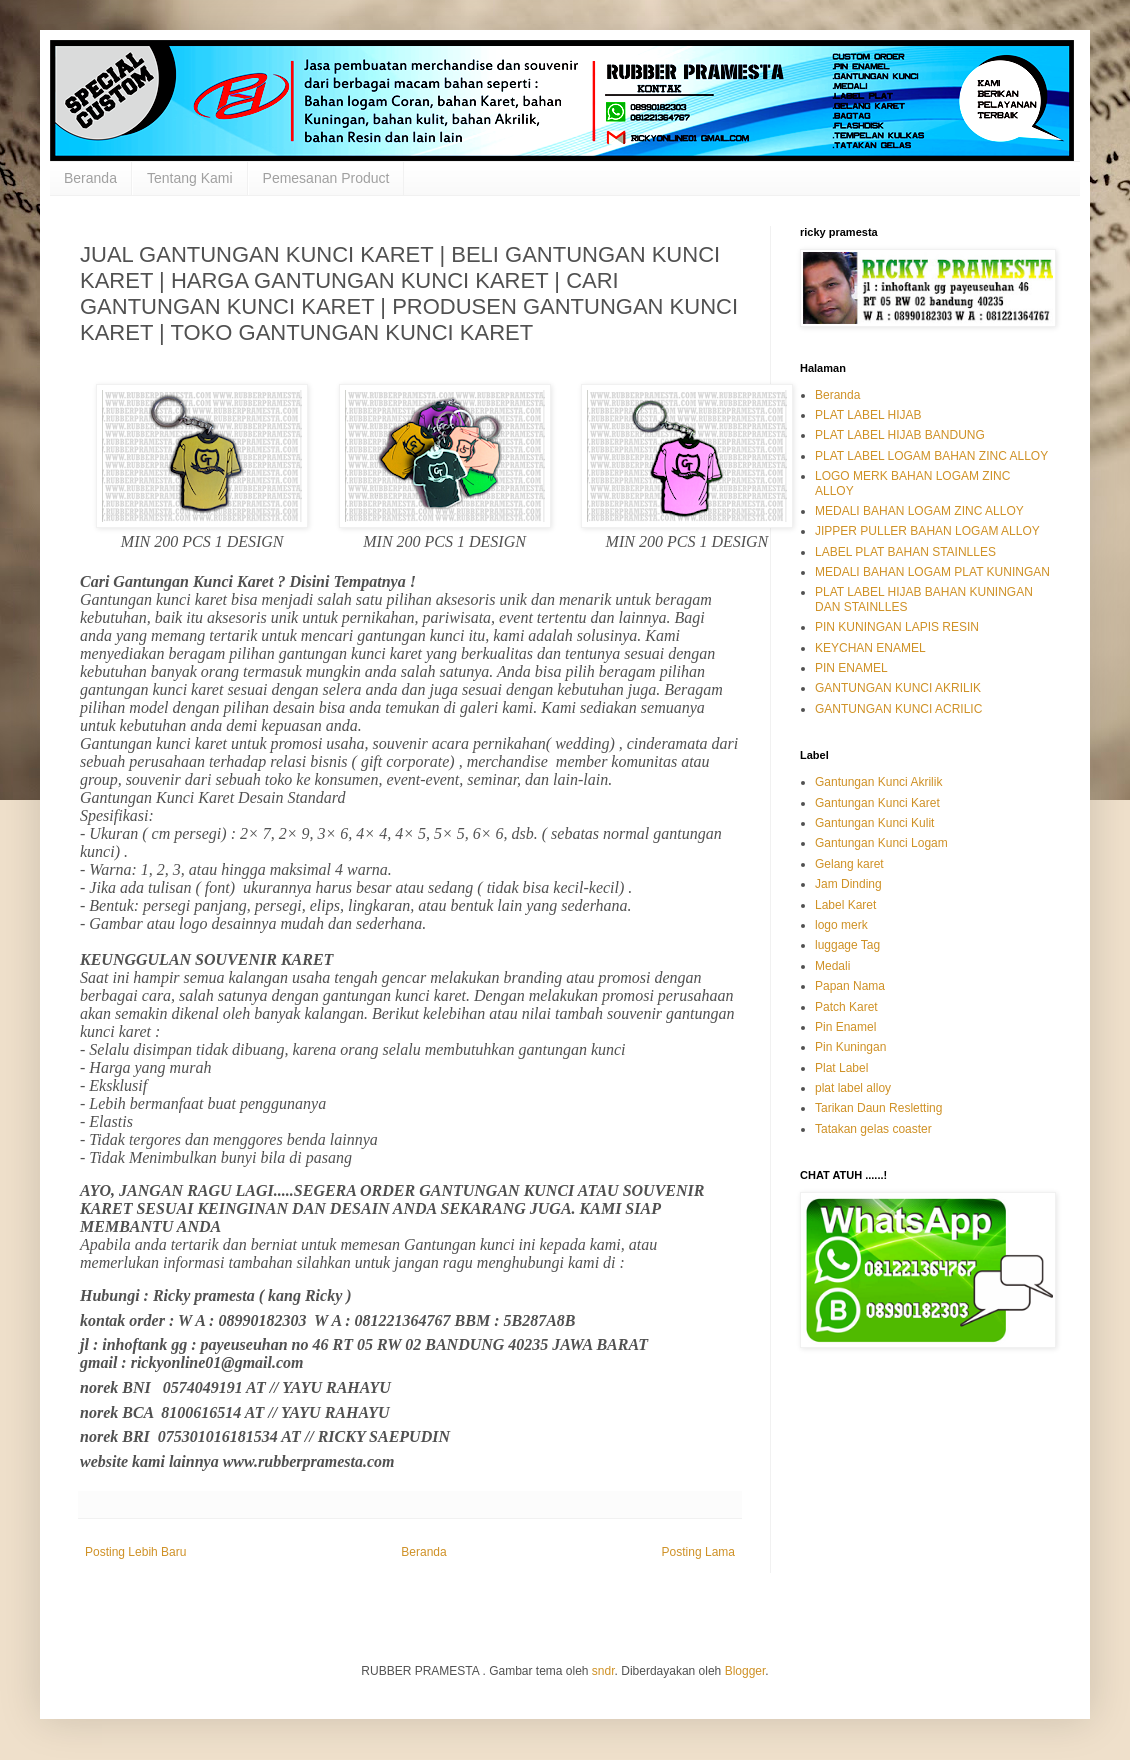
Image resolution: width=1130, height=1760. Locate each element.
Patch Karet (846, 1007)
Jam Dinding (848, 884)
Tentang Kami (190, 178)
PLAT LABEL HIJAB (868, 415)
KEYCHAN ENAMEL (870, 648)
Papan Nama (850, 986)
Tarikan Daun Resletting (878, 1108)
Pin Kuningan (850, 1047)
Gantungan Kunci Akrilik (878, 782)
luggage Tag (847, 945)
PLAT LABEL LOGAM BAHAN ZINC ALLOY (931, 456)
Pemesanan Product (326, 178)
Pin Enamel (845, 1027)
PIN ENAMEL (851, 668)
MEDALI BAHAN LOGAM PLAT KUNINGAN (932, 572)
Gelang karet (849, 864)
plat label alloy (853, 1088)
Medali (832, 966)
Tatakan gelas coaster (873, 1129)
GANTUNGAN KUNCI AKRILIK (898, 688)
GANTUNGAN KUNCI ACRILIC (898, 709)
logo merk (841, 925)
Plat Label (841, 1068)
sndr (603, 1671)
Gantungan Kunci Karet (877, 803)
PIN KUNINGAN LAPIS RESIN (897, 627)
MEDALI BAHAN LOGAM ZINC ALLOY (919, 511)
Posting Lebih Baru (135, 1552)
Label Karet (845, 905)
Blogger (745, 1671)
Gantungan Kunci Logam (881, 843)
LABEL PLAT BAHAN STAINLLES (905, 552)
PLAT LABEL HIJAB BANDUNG (900, 435)
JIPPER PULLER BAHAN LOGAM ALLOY (927, 531)
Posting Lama (698, 1552)
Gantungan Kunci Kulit (874, 823)
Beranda (90, 178)
